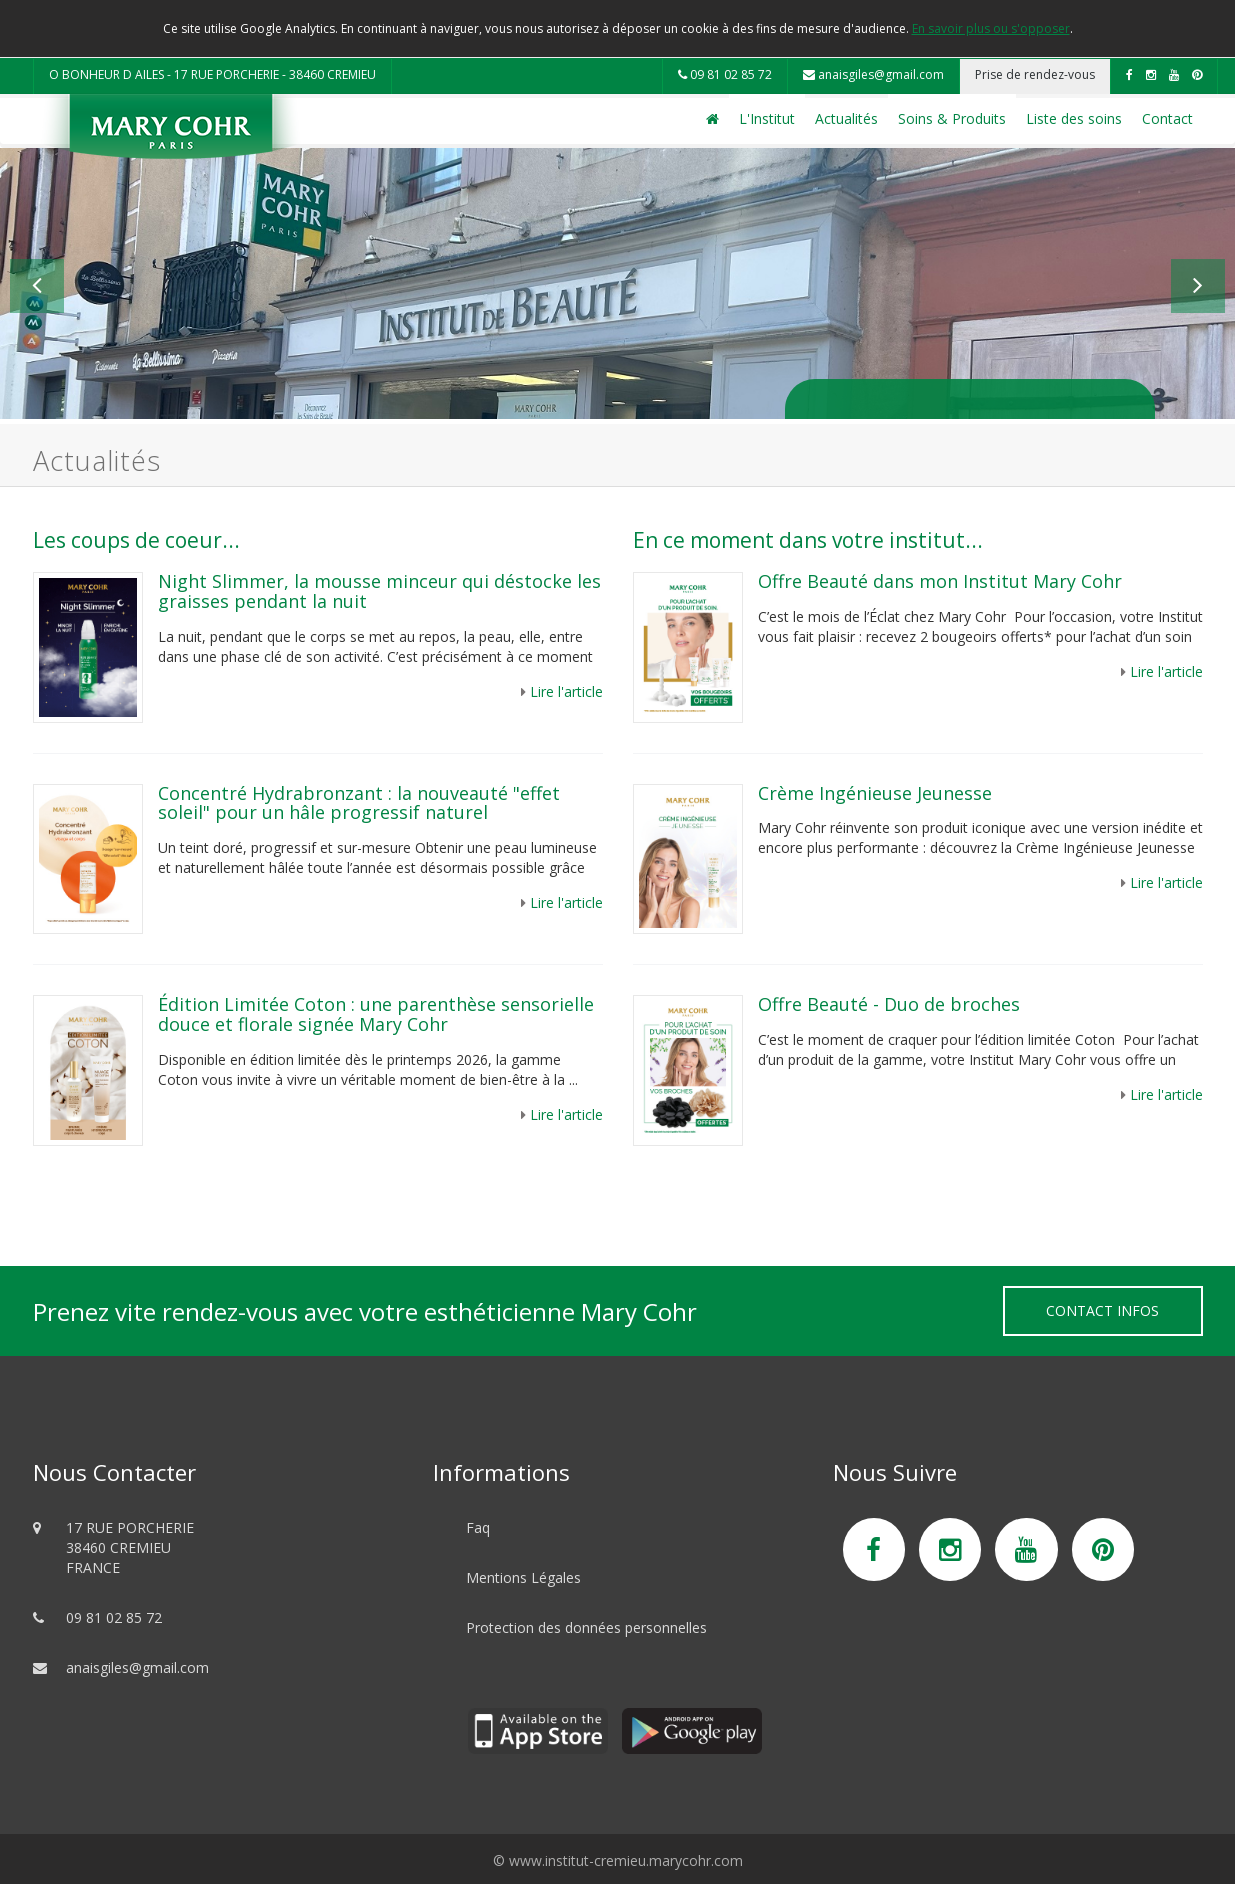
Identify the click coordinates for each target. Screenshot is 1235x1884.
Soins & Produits (952, 118)
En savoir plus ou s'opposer (991, 28)
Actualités (846, 118)
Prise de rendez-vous (1035, 74)
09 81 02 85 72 (725, 74)
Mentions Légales (523, 1577)
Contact (1167, 118)
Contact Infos (1102, 1310)
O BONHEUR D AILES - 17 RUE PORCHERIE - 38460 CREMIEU (212, 74)
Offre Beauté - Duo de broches (889, 1004)
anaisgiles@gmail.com (873, 74)
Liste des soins (1074, 118)
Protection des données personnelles (586, 1627)
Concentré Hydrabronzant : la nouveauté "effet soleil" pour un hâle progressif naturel (359, 803)
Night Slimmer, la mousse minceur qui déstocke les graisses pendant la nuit (379, 591)
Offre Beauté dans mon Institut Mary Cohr (942, 581)
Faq (478, 1527)
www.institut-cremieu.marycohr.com (626, 1860)
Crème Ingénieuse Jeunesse (875, 793)
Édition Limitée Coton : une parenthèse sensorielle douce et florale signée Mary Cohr (376, 1014)
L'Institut (767, 118)
